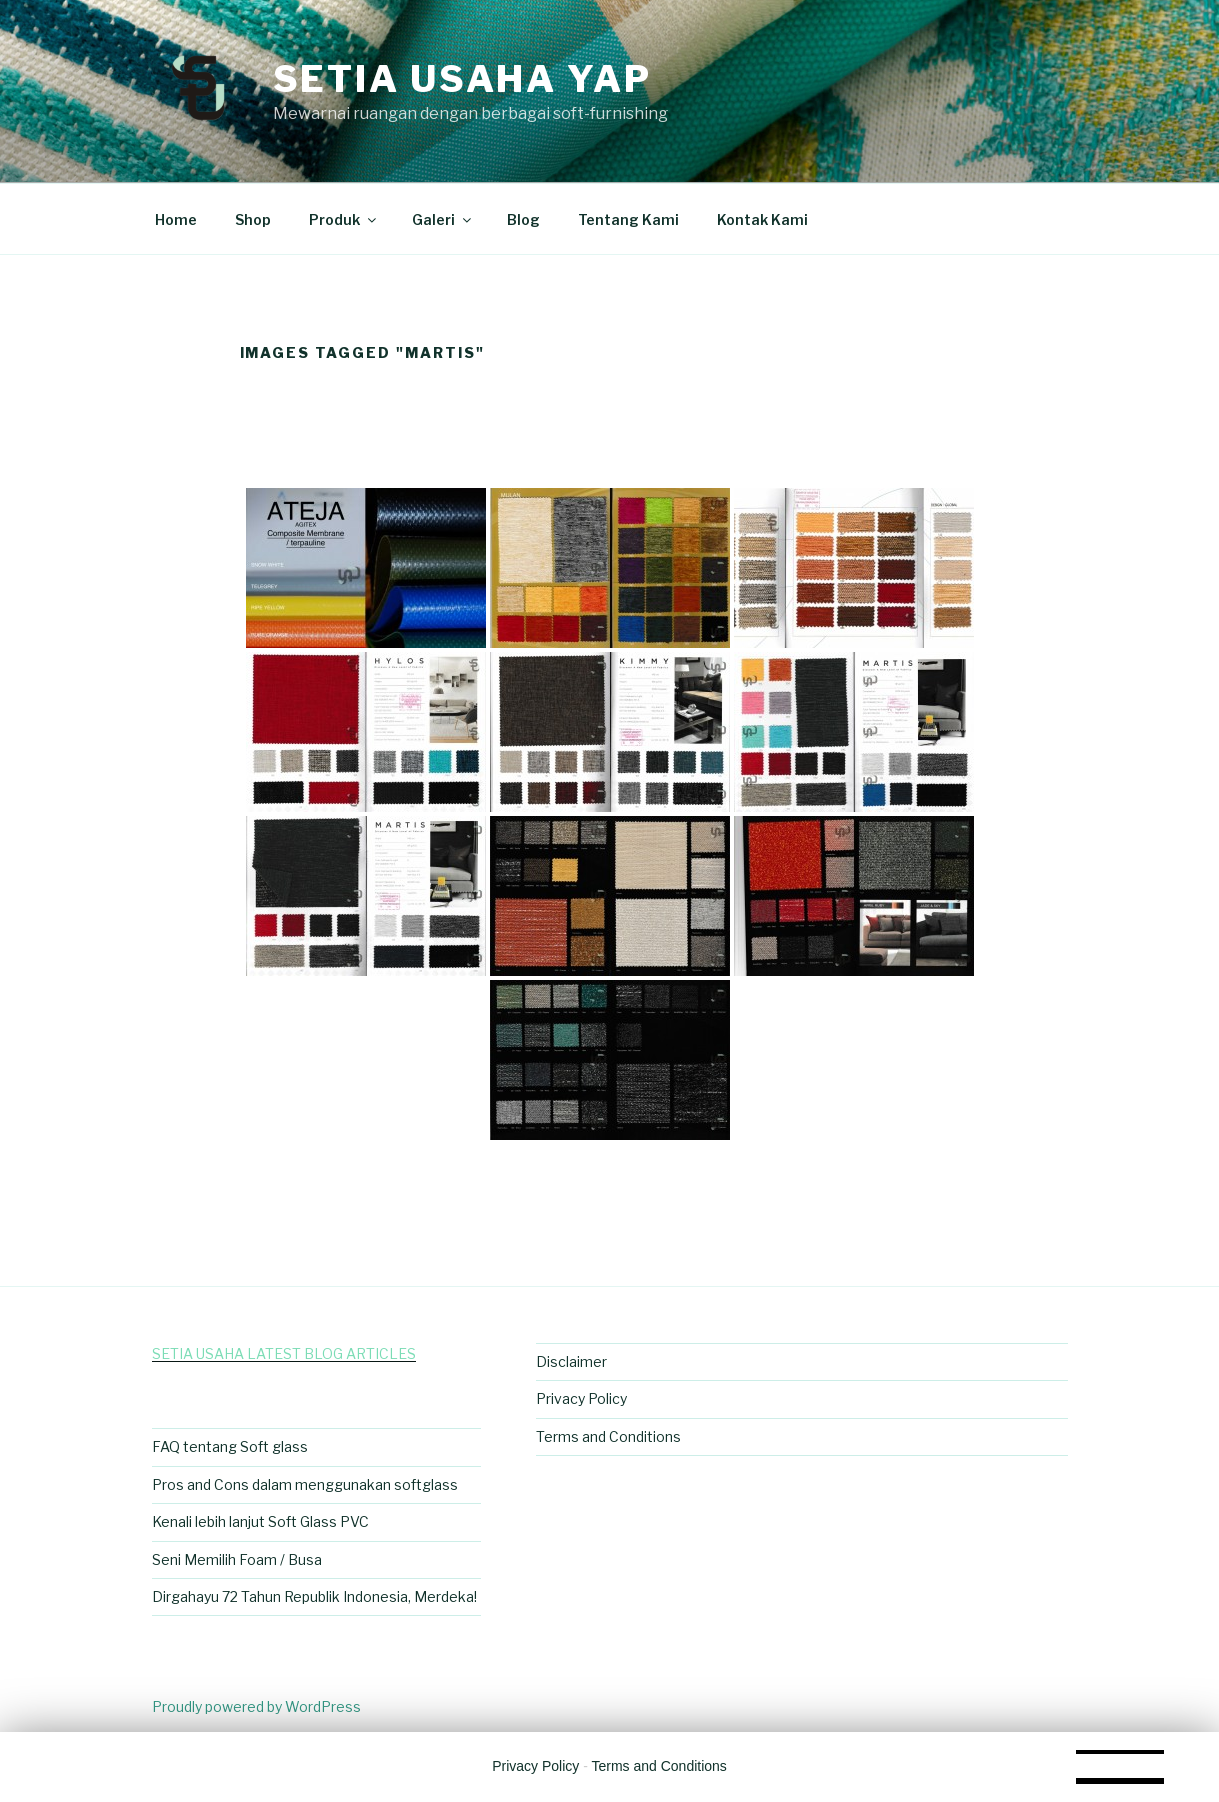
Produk (344, 219)
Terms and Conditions (608, 1436)
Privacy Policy (581, 1398)
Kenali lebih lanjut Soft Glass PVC (260, 1521)
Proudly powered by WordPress (256, 1706)
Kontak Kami (762, 219)
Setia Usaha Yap (462, 79)
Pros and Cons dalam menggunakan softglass (305, 1484)
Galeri (443, 219)
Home (176, 219)
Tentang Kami (628, 219)
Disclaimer (571, 1361)
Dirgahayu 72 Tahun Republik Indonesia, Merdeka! (314, 1596)
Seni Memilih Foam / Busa (237, 1559)
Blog (523, 219)
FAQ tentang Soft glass (230, 1446)
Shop (253, 219)
